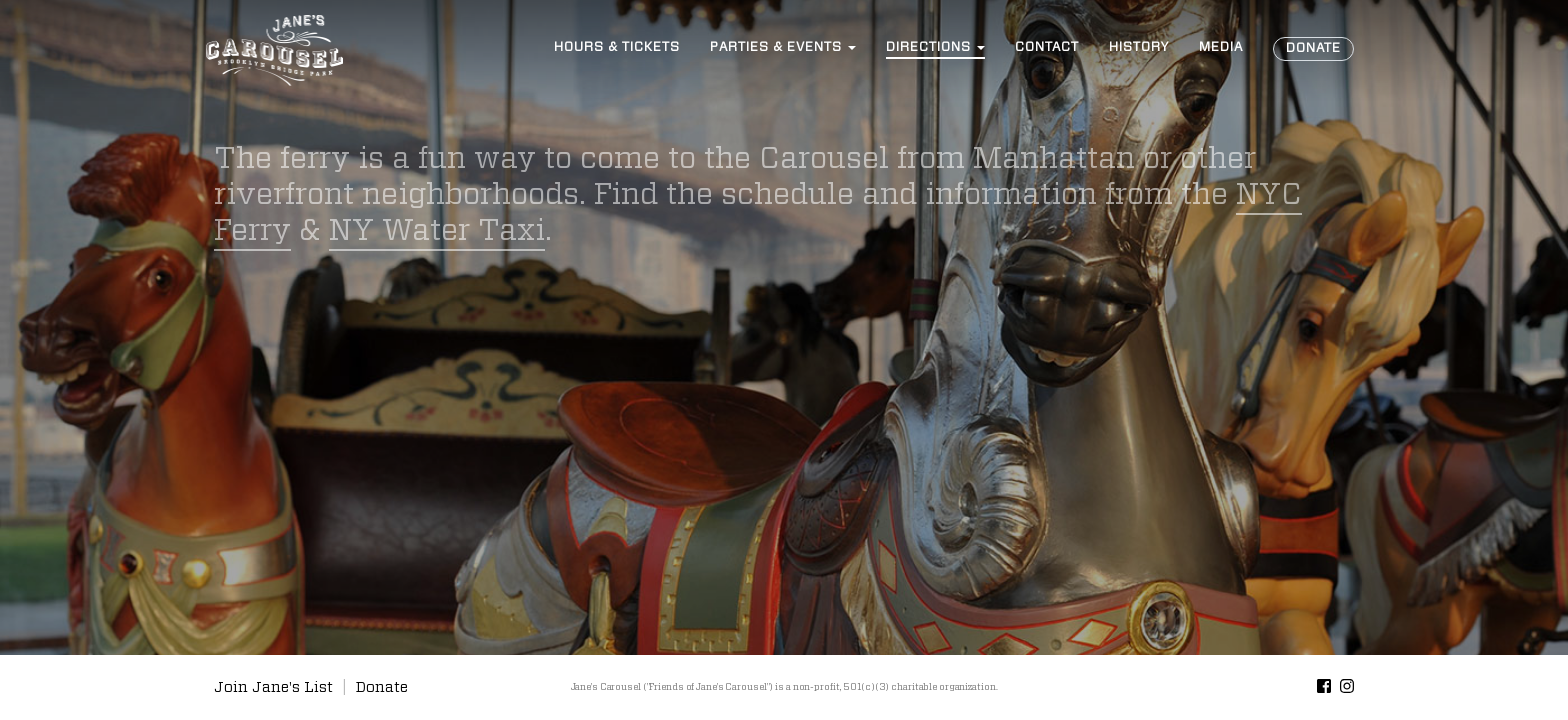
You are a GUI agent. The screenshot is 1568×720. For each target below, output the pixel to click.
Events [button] (783, 47)
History (1139, 47)
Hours (617, 47)
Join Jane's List (273, 687)
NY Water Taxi (437, 231)
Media (1221, 47)
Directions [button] (935, 47)
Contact (1047, 47)
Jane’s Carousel (274, 50)
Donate (1313, 48)
